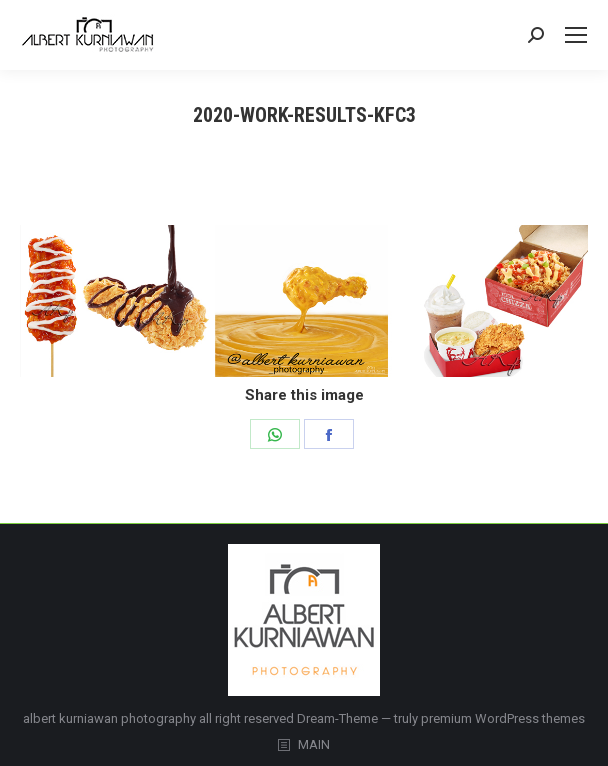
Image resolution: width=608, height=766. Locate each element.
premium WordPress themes (503, 718)
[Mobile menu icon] (576, 35)
